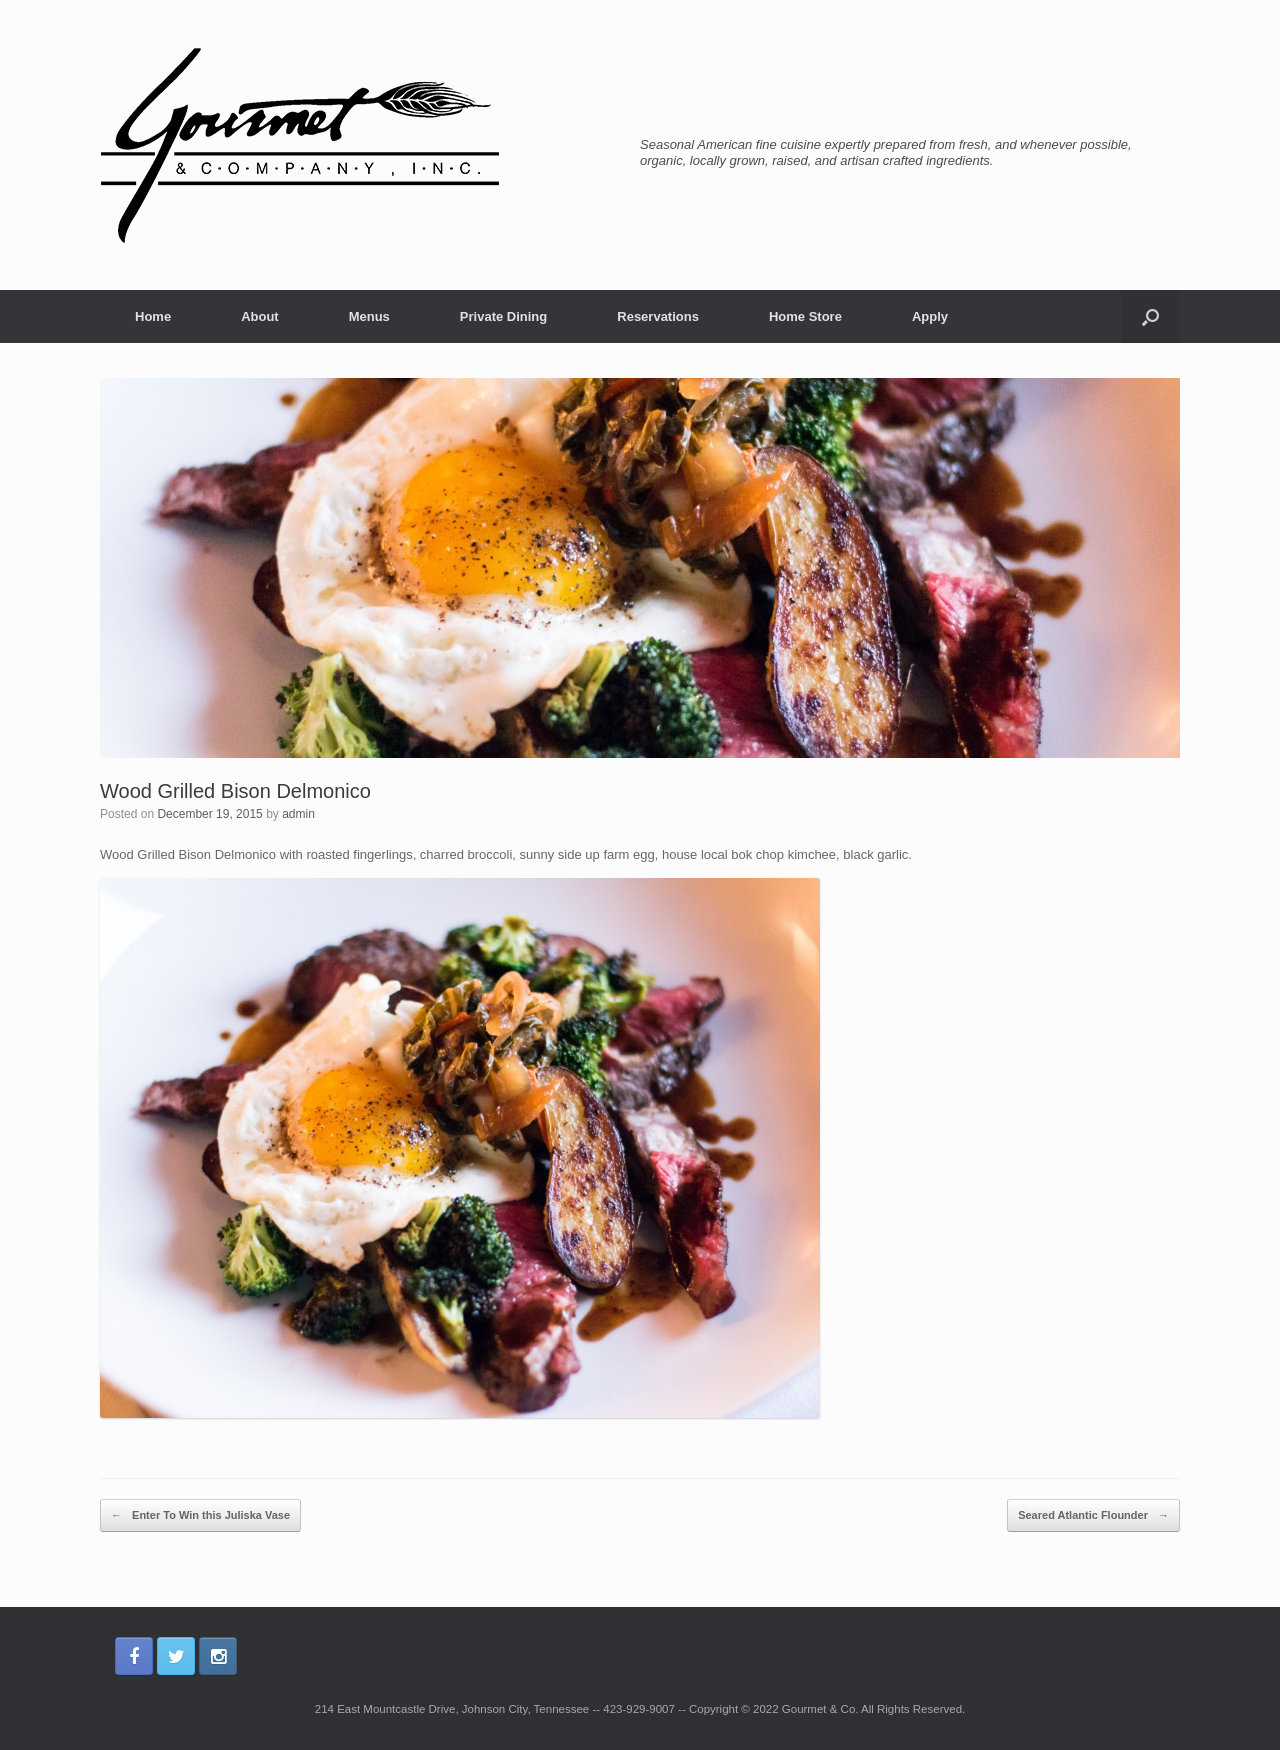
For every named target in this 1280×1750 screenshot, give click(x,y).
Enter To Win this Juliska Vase (200, 1516)
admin (298, 814)
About (260, 316)
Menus (369, 316)
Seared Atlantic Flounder (1093, 1516)
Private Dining (503, 316)
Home (153, 316)
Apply (930, 316)
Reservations (658, 316)
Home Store (805, 316)
